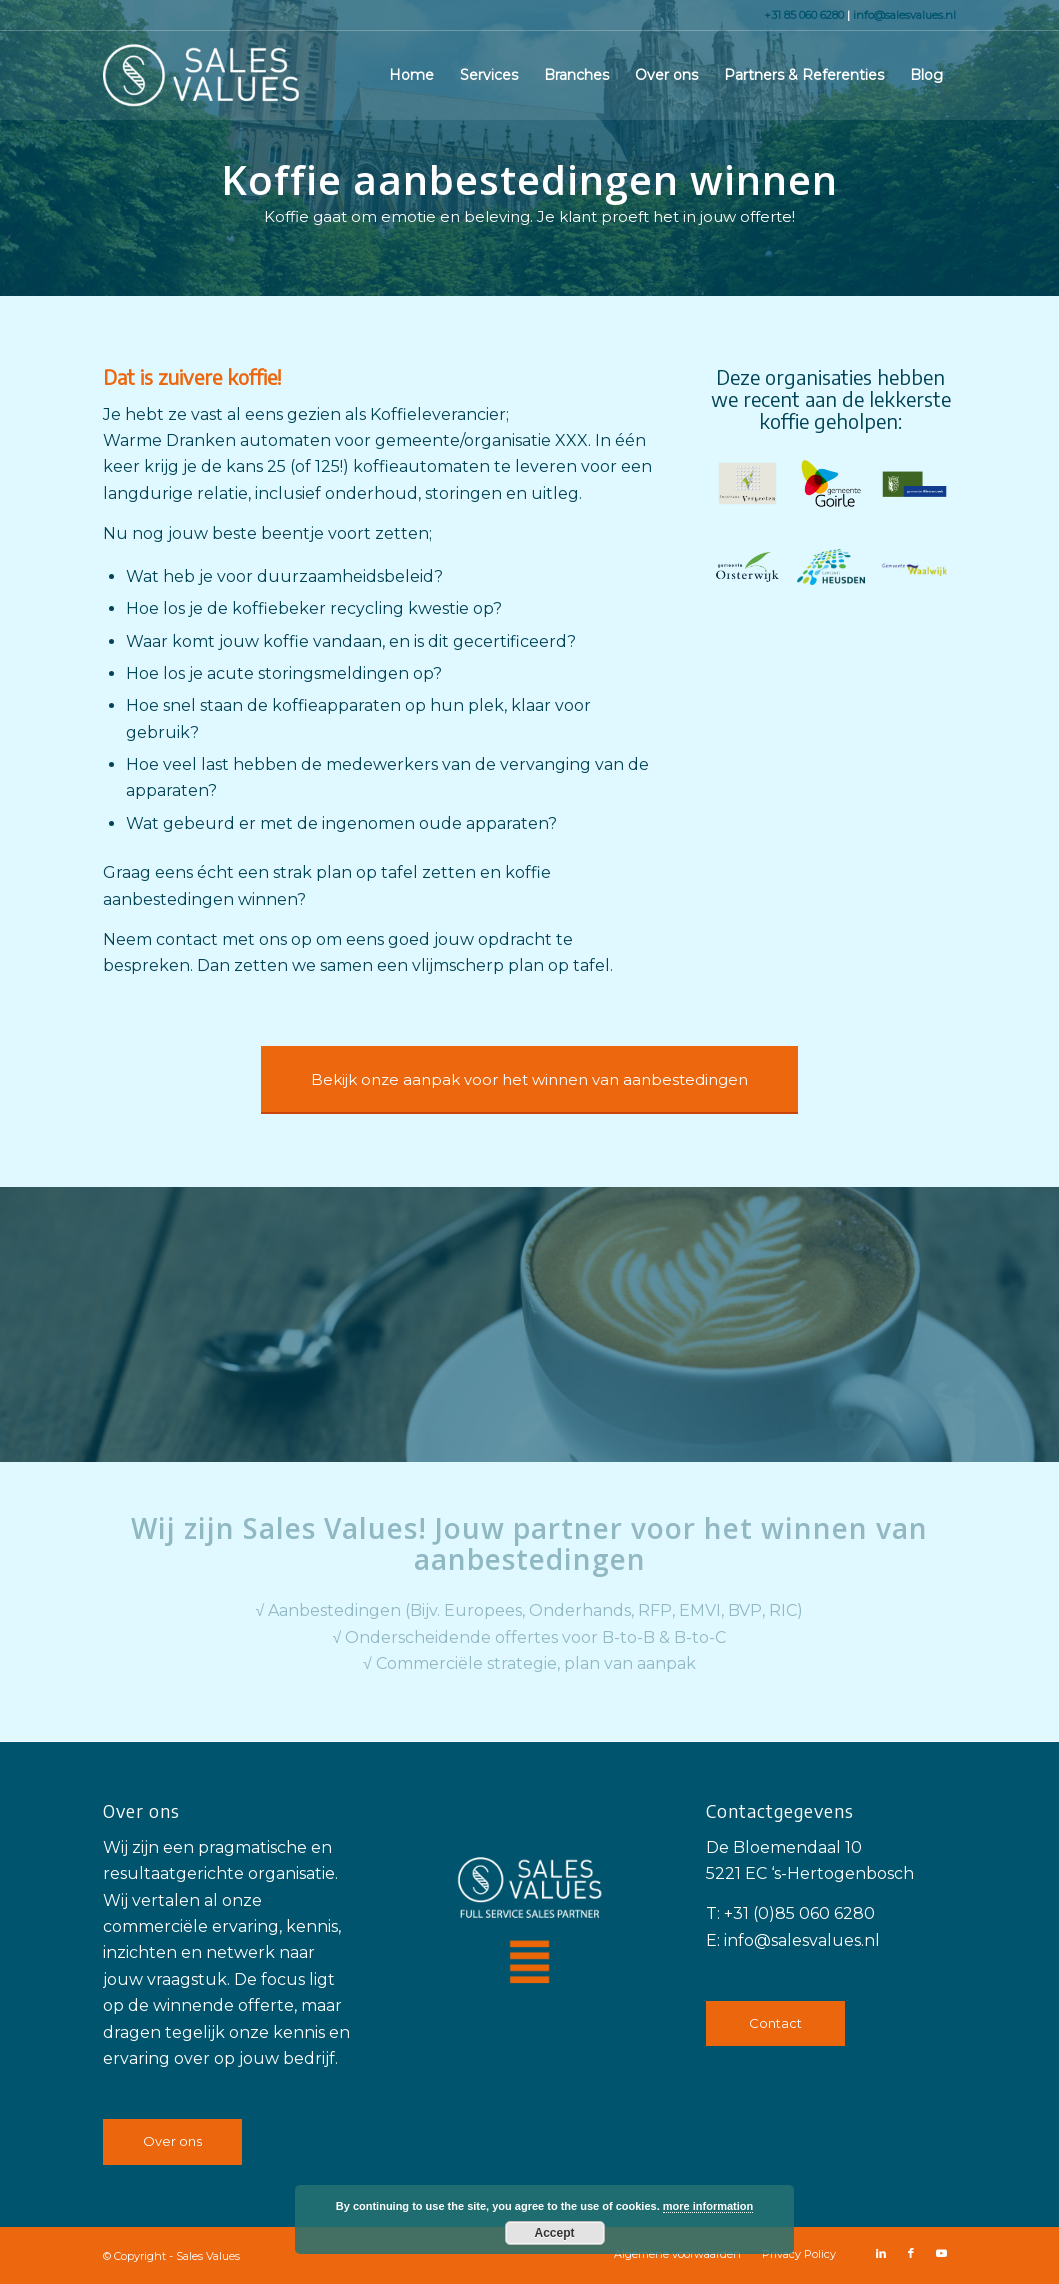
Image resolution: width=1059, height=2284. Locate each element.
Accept (554, 2233)
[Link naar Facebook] (911, 2253)
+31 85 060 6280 (805, 15)
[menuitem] (411, 75)
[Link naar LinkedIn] (881, 2253)
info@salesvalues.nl (904, 15)
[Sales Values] (201, 75)
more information (708, 2206)
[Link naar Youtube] (941, 2253)
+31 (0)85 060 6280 (799, 1913)
